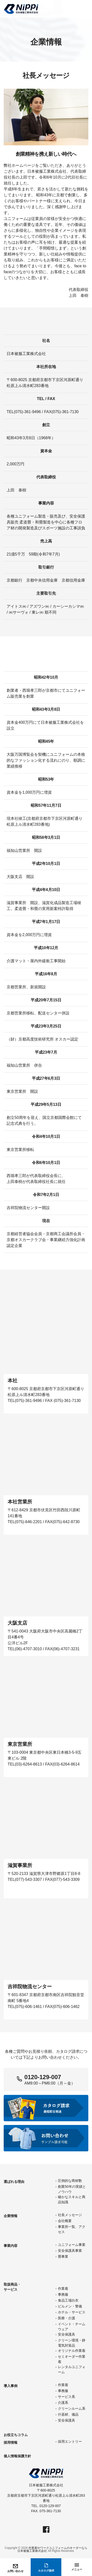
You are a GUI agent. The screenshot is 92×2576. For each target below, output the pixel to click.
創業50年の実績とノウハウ (72, 2189)
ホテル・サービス (71, 2312)
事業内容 (10, 2246)
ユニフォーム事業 (71, 2245)
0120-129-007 (42, 2077)
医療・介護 (66, 2318)
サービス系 (66, 2397)
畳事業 (63, 2256)
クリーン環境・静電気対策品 (71, 2342)
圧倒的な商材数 (70, 2181)
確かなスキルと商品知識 (71, 2199)
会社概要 (65, 2221)
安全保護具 (66, 2334)
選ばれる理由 (14, 2182)
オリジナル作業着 (71, 2351)
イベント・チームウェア (71, 2326)
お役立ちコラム (16, 2435)
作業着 (63, 2288)
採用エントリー (70, 2441)
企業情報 (10, 2216)
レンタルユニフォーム (71, 2369)
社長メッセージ (70, 2215)
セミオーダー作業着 (71, 2359)
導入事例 (10, 2386)
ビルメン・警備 (70, 2306)
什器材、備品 (68, 2414)
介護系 (63, 2403)
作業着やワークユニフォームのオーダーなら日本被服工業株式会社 (52, 2549)
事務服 (63, 2294)
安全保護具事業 (70, 2251)
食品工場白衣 (68, 2300)
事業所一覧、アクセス (71, 2229)
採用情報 (10, 2442)
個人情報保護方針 (17, 2456)
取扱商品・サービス (12, 2286)
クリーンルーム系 (71, 2408)
